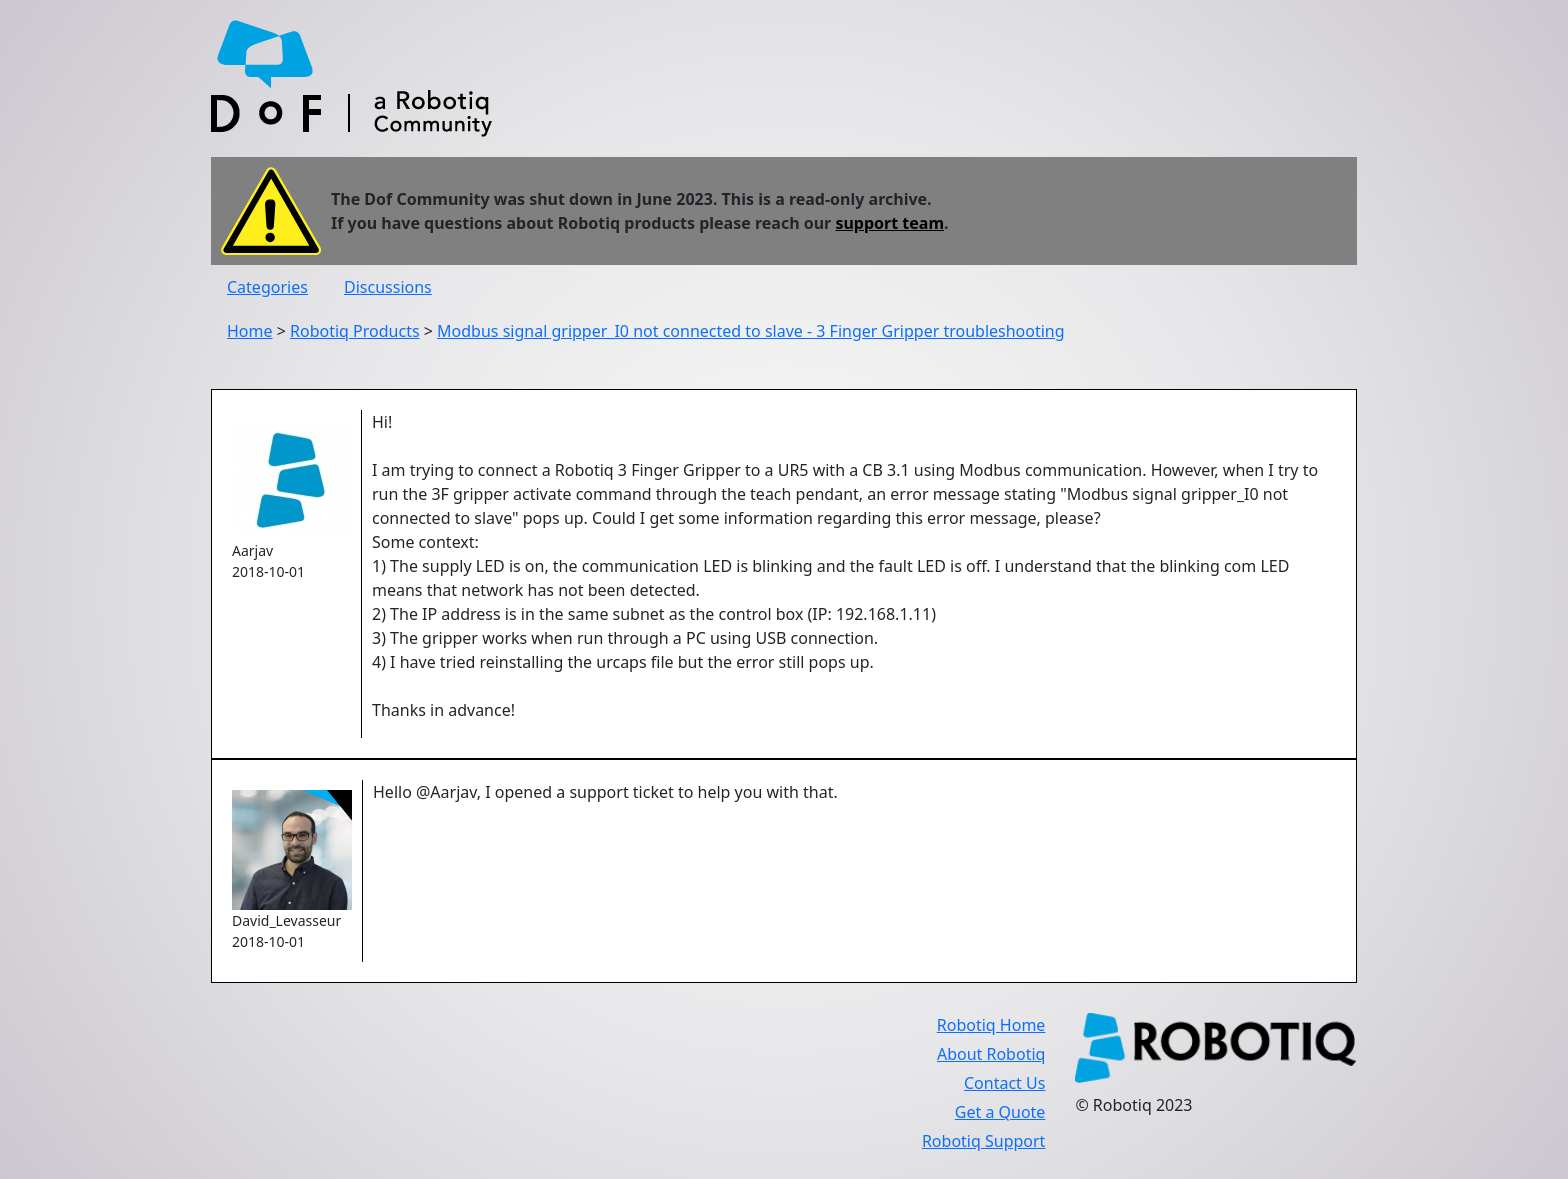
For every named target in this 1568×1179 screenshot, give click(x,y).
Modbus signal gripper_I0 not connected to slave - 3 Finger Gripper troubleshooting (751, 331)
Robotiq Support (983, 1141)
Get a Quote (1000, 1112)
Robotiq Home (991, 1025)
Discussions (388, 287)
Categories (267, 287)
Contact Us (1004, 1083)
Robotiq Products (355, 331)
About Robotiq (991, 1054)
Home (250, 331)
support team (889, 223)
